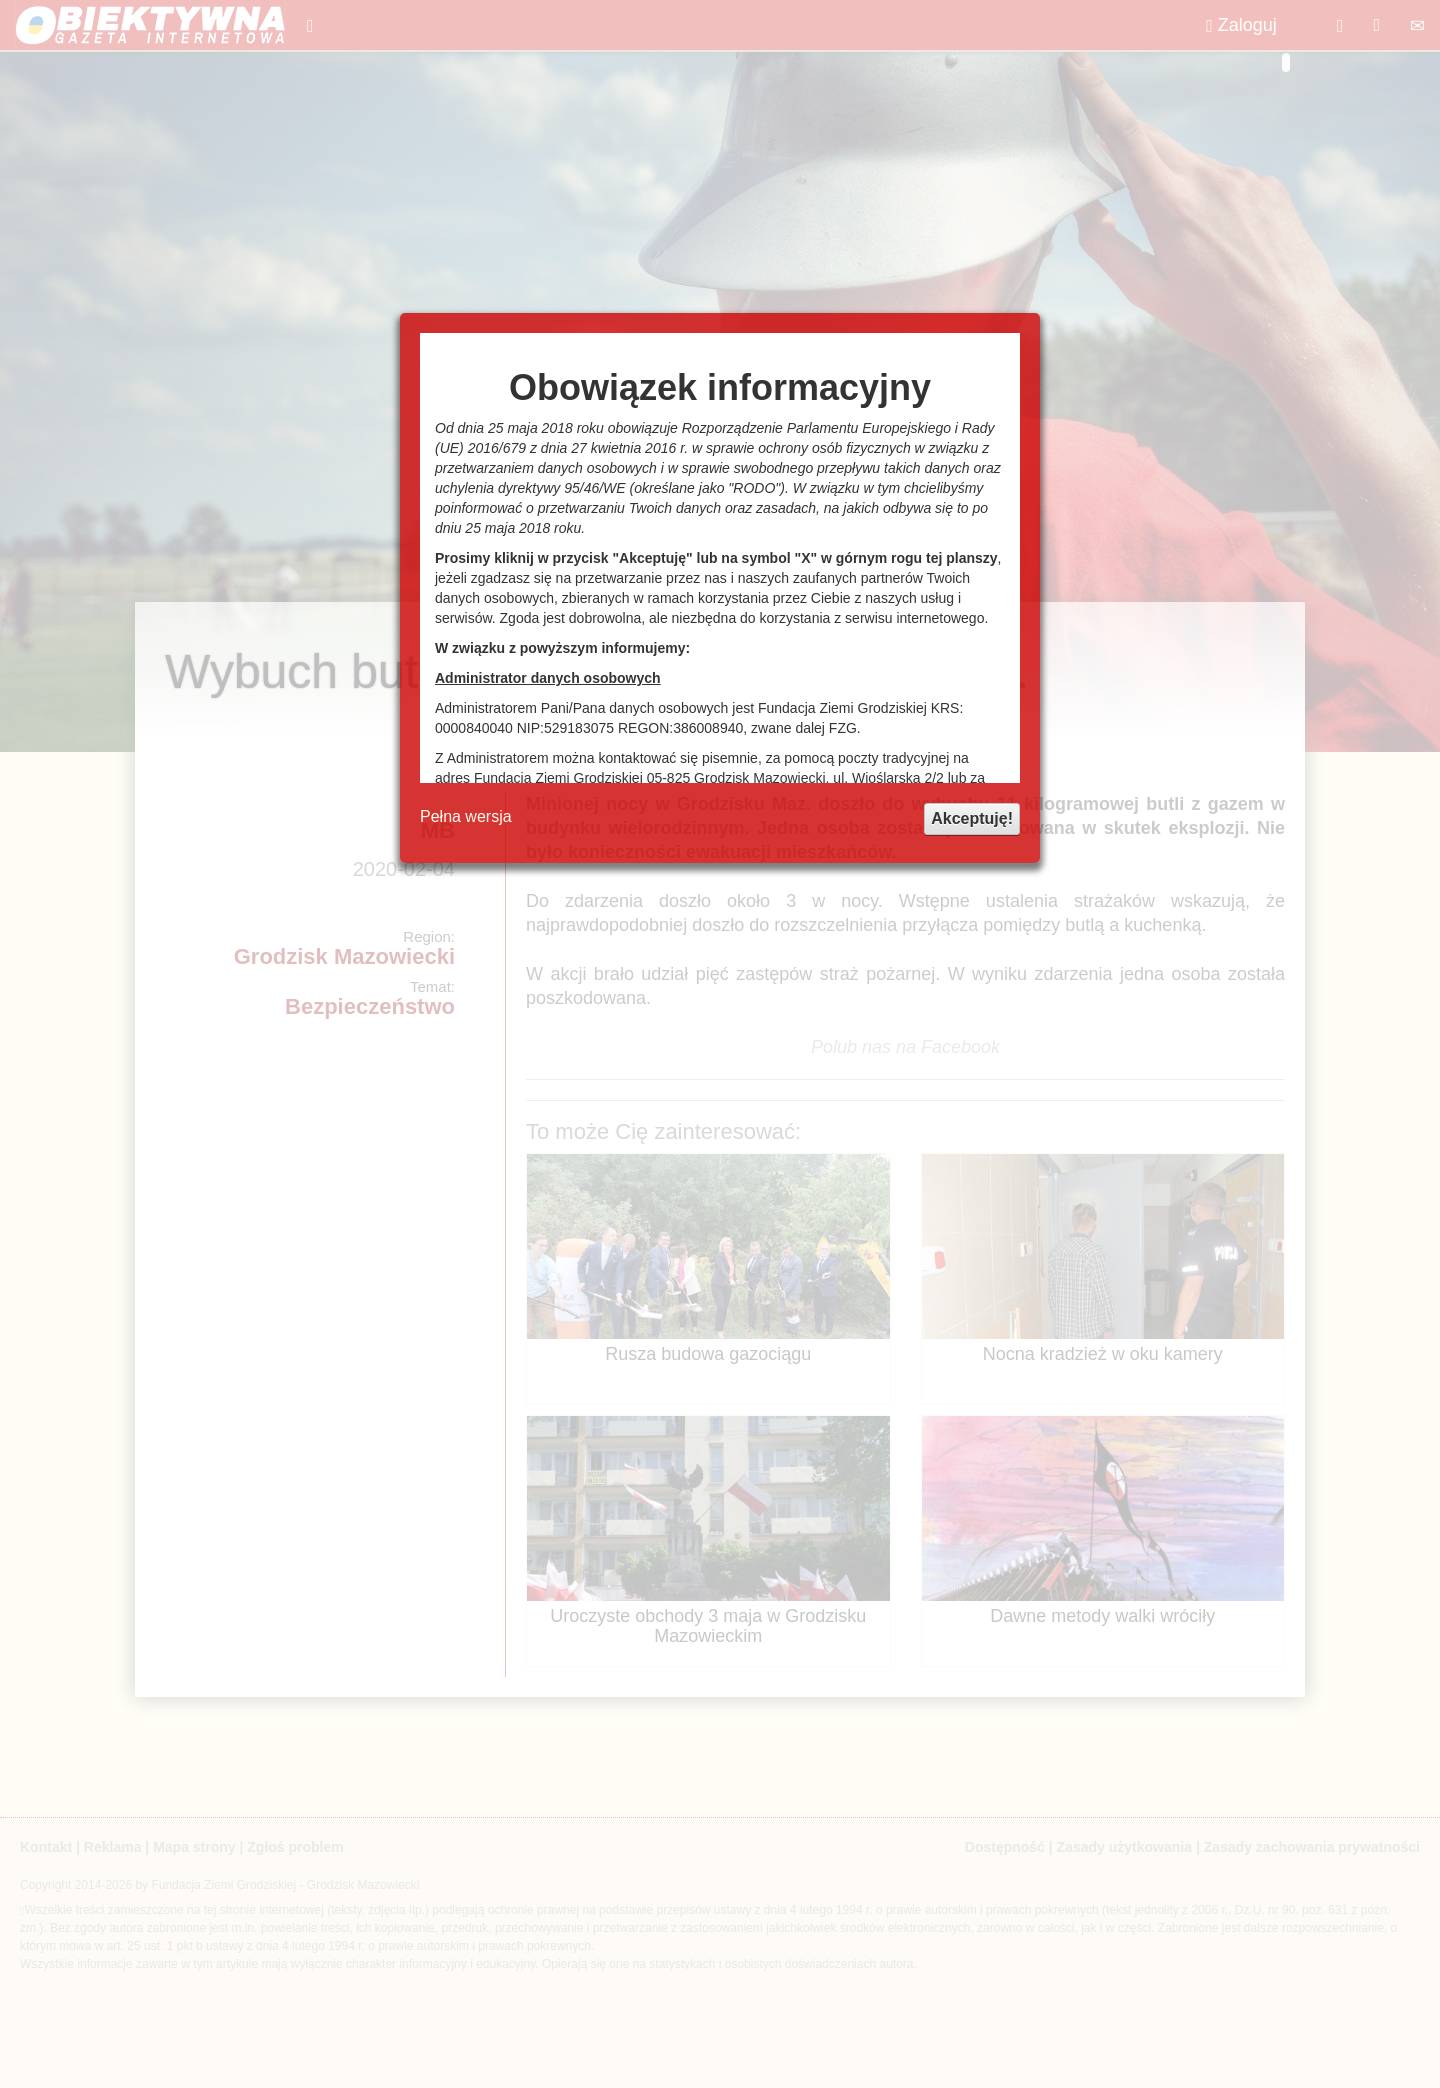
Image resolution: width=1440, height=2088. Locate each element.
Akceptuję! (972, 818)
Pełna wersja (466, 816)
